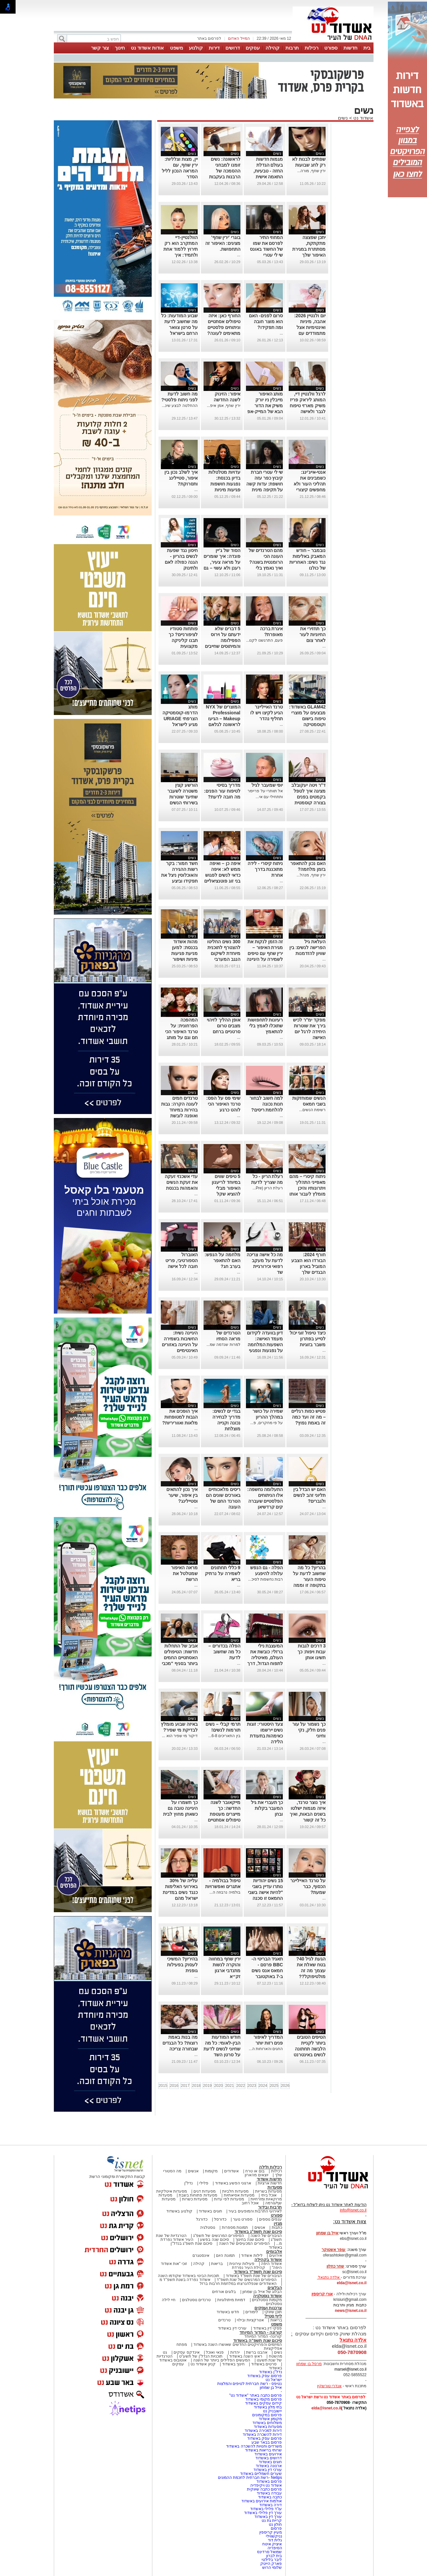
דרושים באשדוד (268, 2458)
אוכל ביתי (268, 2195)
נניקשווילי (274, 2536)
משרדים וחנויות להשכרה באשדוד (254, 2446)
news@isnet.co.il (350, 2310)
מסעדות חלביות (235, 2191)
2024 (263, 2085)
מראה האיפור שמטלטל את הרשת (184, 1573)
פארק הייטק (271, 2563)
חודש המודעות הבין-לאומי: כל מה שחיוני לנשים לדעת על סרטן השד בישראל (222, 2048)
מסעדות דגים (204, 2191)
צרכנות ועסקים (268, 2307)
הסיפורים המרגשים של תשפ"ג (218, 2235)
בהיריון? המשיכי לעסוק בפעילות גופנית (182, 1964)
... (238, 255)
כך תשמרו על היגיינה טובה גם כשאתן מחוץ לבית (180, 1808)
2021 (229, 2085)
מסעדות (274, 2187)
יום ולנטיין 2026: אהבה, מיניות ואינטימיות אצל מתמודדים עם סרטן (310, 327)
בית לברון (274, 2556)
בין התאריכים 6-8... (224, 1736)
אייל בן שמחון (271, 2387)
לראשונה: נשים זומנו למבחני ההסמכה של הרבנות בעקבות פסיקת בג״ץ (224, 170)
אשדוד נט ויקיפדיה (265, 2485)
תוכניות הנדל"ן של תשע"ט (201, 2356)
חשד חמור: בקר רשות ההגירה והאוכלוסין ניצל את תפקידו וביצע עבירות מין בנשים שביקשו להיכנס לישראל (179, 881)
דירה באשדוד (270, 2505)
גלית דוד (275, 2540)
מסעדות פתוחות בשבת (198, 2195)
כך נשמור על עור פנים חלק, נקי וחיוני (309, 1729)
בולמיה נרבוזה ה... (224, 1892)
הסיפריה (274, 2548)
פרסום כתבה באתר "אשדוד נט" (255, 2395)
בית (367, 48)
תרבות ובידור (270, 2207)
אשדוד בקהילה (268, 2259)
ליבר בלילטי (272, 2559)
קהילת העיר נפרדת (249, 2267)
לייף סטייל (273, 2316)
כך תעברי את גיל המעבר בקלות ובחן (267, 1808)
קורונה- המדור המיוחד (263, 2336)
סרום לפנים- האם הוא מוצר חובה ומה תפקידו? (266, 321)
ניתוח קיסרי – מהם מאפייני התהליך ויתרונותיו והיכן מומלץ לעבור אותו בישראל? (307, 1188)
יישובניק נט (272, 2411)
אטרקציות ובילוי (250, 2320)
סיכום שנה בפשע (214, 2239)
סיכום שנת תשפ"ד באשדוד (258, 2271)
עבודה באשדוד (269, 2493)
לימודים (251, 2312)
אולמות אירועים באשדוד (261, 2501)
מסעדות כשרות (194, 2199)
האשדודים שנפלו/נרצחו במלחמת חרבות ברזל (238, 2283)
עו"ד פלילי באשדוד (265, 2509)
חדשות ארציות (270, 2183)
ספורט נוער (242, 2219)
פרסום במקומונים (267, 2415)
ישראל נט (274, 2379)
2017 (185, 2085)
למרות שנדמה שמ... (223, 1344)
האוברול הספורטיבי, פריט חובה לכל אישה (181, 1260)
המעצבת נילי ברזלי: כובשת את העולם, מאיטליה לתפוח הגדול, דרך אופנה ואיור (265, 1657)
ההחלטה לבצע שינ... (180, 405)
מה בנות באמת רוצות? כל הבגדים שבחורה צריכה (179, 2042)
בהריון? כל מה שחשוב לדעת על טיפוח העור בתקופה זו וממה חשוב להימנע (309, 1579)
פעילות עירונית (241, 2263)
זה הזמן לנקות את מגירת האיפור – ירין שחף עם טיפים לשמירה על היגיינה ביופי (265, 953)
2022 (240, 2085)
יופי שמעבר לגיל (267, 785)
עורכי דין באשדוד (232, 2328)
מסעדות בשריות (268, 2191)
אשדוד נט (362, 118)
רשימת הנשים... (312, 1110)
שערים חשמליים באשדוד (261, 2473)
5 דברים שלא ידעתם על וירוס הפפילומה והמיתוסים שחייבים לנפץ (222, 640)
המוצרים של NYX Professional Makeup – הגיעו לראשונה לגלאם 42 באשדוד (223, 718)
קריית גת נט (272, 2520)
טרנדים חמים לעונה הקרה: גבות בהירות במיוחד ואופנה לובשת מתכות (179, 1109)
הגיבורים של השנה (266, 2235)
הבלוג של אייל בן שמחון (262, 2291)
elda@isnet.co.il (351, 2283)
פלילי (203, 2183)
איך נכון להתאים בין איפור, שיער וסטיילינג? (182, 1495)
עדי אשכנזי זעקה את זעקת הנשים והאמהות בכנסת (181, 1182)
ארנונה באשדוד (269, 2466)
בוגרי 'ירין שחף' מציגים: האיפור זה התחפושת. (222, 243)
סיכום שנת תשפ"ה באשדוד (257, 2340)
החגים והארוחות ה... (266, 2049)
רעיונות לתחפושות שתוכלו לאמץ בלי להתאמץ (265, 1025)
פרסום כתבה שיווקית (264, 2489)
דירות (214, 48)
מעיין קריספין (270, 2532)
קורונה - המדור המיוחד (260, 2332)
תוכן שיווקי (273, 2312)
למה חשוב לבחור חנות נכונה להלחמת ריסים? (266, 1103)
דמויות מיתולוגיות (231, 2300)
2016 (174, 2085)
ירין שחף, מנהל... (311, 875)
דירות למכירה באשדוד (263, 2430)
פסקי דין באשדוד (267, 2328)
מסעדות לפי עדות (229, 2199)
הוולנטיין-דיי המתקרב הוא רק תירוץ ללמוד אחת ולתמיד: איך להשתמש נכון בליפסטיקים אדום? (180, 255)
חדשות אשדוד (269, 2179)
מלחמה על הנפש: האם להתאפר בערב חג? (222, 1260)
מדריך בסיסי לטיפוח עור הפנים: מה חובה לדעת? (222, 790)
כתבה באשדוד (269, 2497)
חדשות (350, 48)
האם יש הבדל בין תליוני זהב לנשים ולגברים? (309, 1495)
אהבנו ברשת (256, 2352)
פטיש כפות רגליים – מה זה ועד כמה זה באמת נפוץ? (308, 1416)
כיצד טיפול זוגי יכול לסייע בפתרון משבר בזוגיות (308, 1338)
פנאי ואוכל (214, 2352)
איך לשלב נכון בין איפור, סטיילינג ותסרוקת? (181, 477)
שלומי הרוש (272, 2567)
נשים (343, 118)
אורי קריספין (322, 2294)
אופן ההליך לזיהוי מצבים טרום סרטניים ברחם (223, 1025)
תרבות (292, 48)
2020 (218, 2085)
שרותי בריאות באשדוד (263, 2450)
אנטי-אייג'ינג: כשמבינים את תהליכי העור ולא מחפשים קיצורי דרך (310, 483)
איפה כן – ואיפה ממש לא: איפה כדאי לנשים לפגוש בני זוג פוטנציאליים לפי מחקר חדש (222, 875)
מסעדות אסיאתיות (239, 2195)
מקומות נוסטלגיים (266, 2300)
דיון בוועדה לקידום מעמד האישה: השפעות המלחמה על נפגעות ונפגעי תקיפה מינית (265, 1344)
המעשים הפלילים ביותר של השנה (221, 2360)
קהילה (273, 48)
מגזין (278, 2223)
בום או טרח (255, 2171)
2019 (207, 2085)
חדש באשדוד (228, 2312)
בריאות (217, 2263)
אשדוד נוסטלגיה (267, 2295)
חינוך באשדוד (233, 2364)
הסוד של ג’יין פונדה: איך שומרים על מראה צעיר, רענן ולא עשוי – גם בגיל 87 (222, 562)
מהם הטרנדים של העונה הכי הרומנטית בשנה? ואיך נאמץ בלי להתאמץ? (266, 562)
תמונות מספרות (234, 2227)
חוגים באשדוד (210, 2211)
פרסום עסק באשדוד (264, 2376)
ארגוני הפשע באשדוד (233, 2183)
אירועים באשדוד (268, 2454)
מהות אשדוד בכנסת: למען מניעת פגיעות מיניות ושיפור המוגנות (184, 953)
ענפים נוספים (270, 2219)
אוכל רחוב (250, 2203)
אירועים (275, 2255)
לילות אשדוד (251, 2255)
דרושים (232, 48)
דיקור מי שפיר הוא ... (179, 1736)
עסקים (253, 48)
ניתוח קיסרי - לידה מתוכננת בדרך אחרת (265, 869)
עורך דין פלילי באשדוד (262, 2512)
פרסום (276, 2528)
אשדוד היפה (271, 2263)
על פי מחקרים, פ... (266, 1423)
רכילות (311, 48)
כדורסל (220, 2219)
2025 (274, 2085)
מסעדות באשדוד (268, 2426)
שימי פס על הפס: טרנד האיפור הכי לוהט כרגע (223, 1103)
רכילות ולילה (270, 2167)
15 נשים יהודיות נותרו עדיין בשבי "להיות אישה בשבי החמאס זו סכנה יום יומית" (265, 1892)
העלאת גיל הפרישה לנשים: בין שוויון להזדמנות (307, 947)
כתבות (277, 2227)
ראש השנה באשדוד (245, 2356)
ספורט (331, 48)
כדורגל (201, 2219)
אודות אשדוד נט (147, 48)
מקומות (211, 2171)
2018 (196, 2085)
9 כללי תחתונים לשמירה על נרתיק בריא (222, 1573)
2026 (285, 2085)
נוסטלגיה (207, 2227)
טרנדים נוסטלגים (196, 2300)
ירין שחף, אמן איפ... (223, 405)
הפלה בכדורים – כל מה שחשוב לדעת (224, 1651)
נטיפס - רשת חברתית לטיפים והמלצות (249, 2383)
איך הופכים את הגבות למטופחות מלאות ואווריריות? (179, 1416)
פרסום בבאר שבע (267, 2442)
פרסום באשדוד (268, 2481)
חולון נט (275, 2524)
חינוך (120, 48)
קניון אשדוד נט (203, 2364)
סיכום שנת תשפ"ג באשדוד (258, 2231)
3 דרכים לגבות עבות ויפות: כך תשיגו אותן (311, 1651)
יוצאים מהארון (256, 2175)
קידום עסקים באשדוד (263, 2403)
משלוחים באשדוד (267, 2422)
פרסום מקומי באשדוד (263, 2399)
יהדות (235, 2352)
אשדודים (231, 2171)
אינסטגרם (200, 2255)
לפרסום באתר (209, 38)
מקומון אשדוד (270, 2419)
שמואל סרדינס (269, 2552)
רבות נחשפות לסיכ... (265, 1579)
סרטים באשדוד (264, 2364)
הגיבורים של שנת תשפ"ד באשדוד (253, 2275)
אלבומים (274, 2251)
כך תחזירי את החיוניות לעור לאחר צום (312, 634)
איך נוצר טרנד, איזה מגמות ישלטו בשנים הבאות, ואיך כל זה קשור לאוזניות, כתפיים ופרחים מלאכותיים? (308, 1820)
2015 (163, 2085)
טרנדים (224, 2320)
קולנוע (196, 48)
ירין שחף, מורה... (311, 171)
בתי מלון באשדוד (268, 2407)
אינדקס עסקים (186, 2352)
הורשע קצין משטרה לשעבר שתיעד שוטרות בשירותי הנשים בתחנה (182, 796)
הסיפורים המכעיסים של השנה (244, 2243)
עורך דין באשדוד (268, 2516)
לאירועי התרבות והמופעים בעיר (255, 2211)
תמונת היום (225, 2255)
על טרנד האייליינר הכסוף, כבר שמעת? (308, 1886)
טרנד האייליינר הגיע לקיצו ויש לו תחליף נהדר (266, 712)
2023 (252, 2085)
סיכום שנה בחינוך (250, 2239)
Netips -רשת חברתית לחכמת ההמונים (250, 2477)
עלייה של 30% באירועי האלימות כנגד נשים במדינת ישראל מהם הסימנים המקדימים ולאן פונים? (180, 1898)
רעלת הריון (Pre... (267, 1188)
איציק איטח (272, 2544)
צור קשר (100, 48)
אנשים (193, 2171)
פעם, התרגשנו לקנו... (264, 640)
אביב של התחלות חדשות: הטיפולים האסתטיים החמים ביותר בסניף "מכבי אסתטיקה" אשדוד (179, 1657)
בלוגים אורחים (224, 2291)
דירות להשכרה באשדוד (262, 2434)
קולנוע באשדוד (179, 2211)
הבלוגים (274, 2287)
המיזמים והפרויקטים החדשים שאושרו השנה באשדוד (237, 2344)
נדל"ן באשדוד (270, 2372)
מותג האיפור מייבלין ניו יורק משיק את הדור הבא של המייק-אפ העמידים (265, 405)
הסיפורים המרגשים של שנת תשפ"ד (246, 2279)
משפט (176, 48)
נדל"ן (188, 2183)
